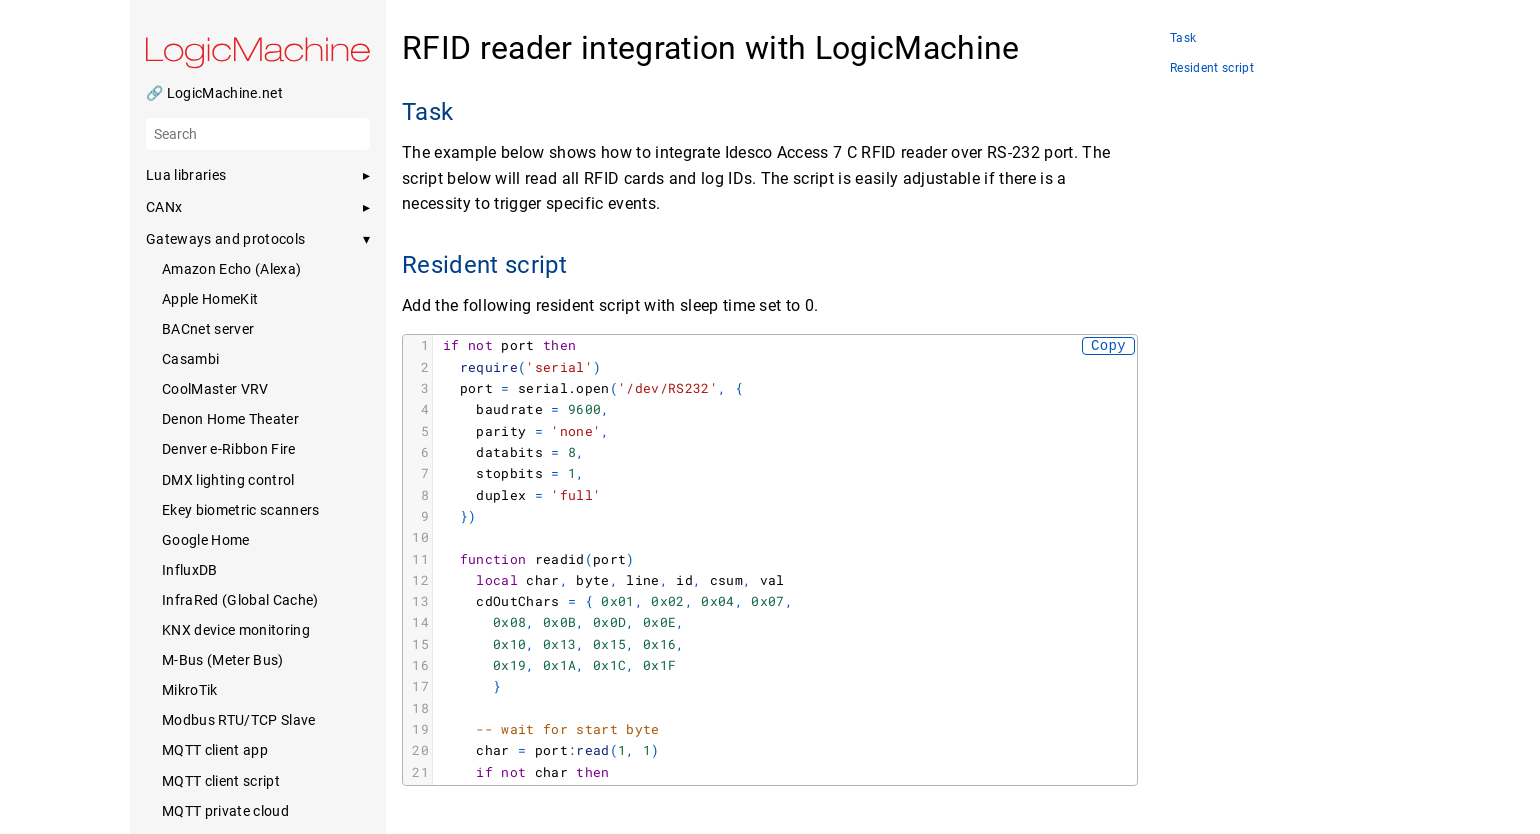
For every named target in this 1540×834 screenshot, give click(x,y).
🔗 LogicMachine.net (214, 93)
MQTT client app (215, 750)
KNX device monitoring (236, 630)
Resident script (1212, 68)
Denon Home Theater (230, 419)
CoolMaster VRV (215, 389)
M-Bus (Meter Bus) (223, 660)
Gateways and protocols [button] (225, 239)
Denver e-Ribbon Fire (229, 449)
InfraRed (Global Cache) (240, 600)
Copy (1108, 346)
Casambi (190, 359)
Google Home (206, 540)
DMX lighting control (228, 480)
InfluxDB (190, 570)
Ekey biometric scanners (241, 510)
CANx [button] (164, 207)
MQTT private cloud (225, 811)
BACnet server (208, 329)
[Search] (258, 134)
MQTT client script (221, 781)
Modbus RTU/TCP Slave (239, 720)
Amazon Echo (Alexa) (231, 269)
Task (1183, 38)
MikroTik (190, 690)
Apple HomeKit (210, 299)
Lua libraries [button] (186, 175)
